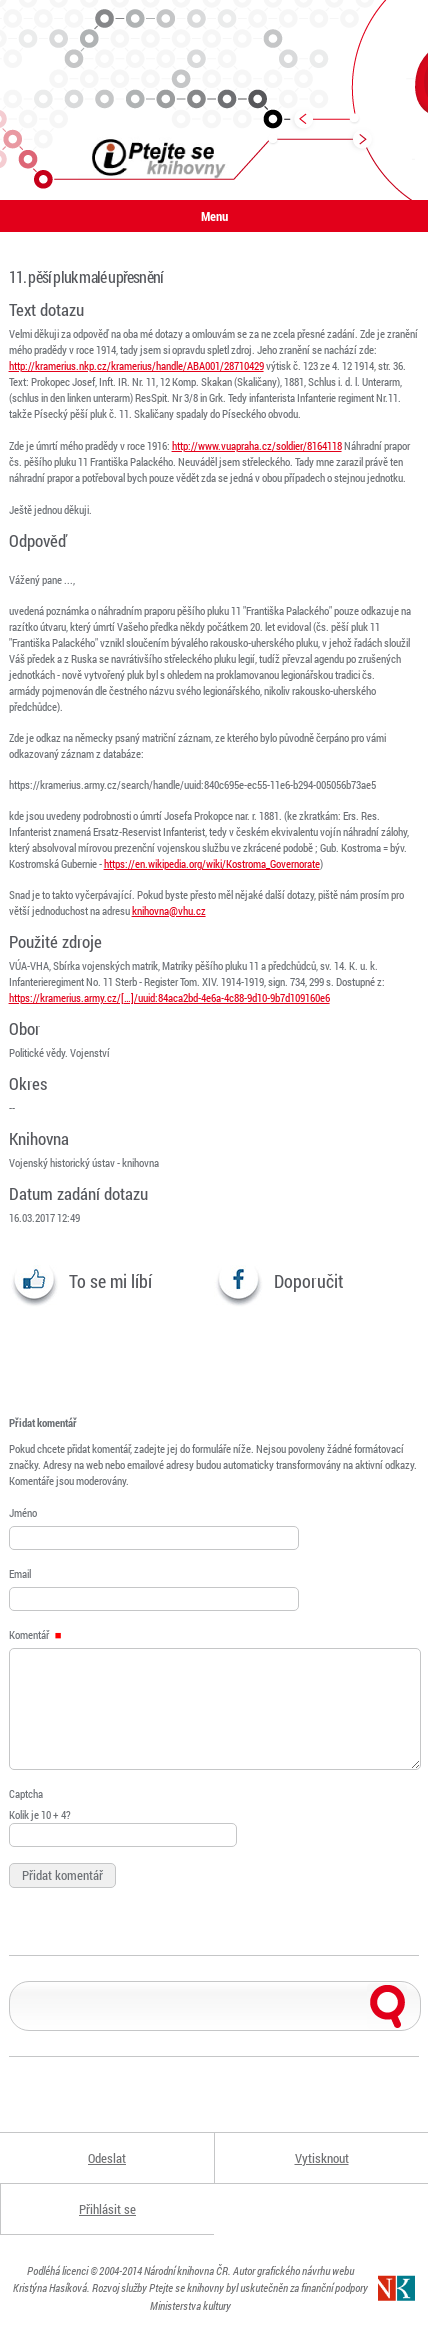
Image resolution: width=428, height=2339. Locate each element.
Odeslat (107, 2158)
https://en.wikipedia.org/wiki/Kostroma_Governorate (212, 863)
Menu (214, 216)
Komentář (35, 1634)
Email (20, 1573)
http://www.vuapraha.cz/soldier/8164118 (257, 445)
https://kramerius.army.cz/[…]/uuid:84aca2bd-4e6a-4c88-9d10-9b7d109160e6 (169, 997)
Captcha (26, 1793)
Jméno (23, 1512)
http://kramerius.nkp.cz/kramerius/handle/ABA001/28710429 (136, 365)
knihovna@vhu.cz (169, 910)
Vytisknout (322, 2158)
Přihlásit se (107, 2209)
